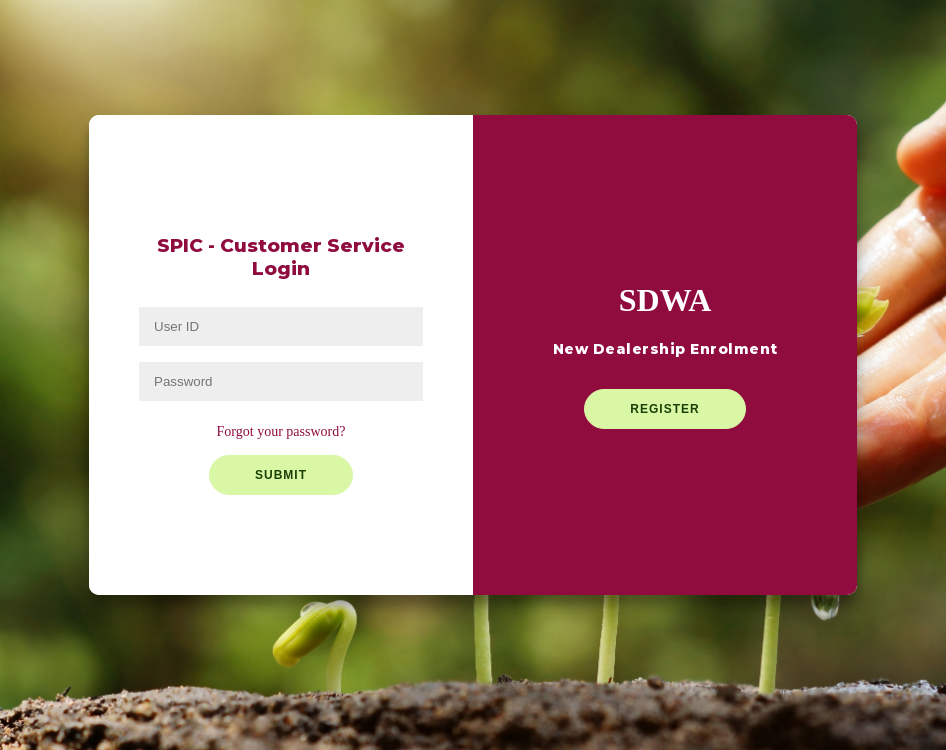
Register (664, 409)
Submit (281, 475)
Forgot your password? (281, 431)
